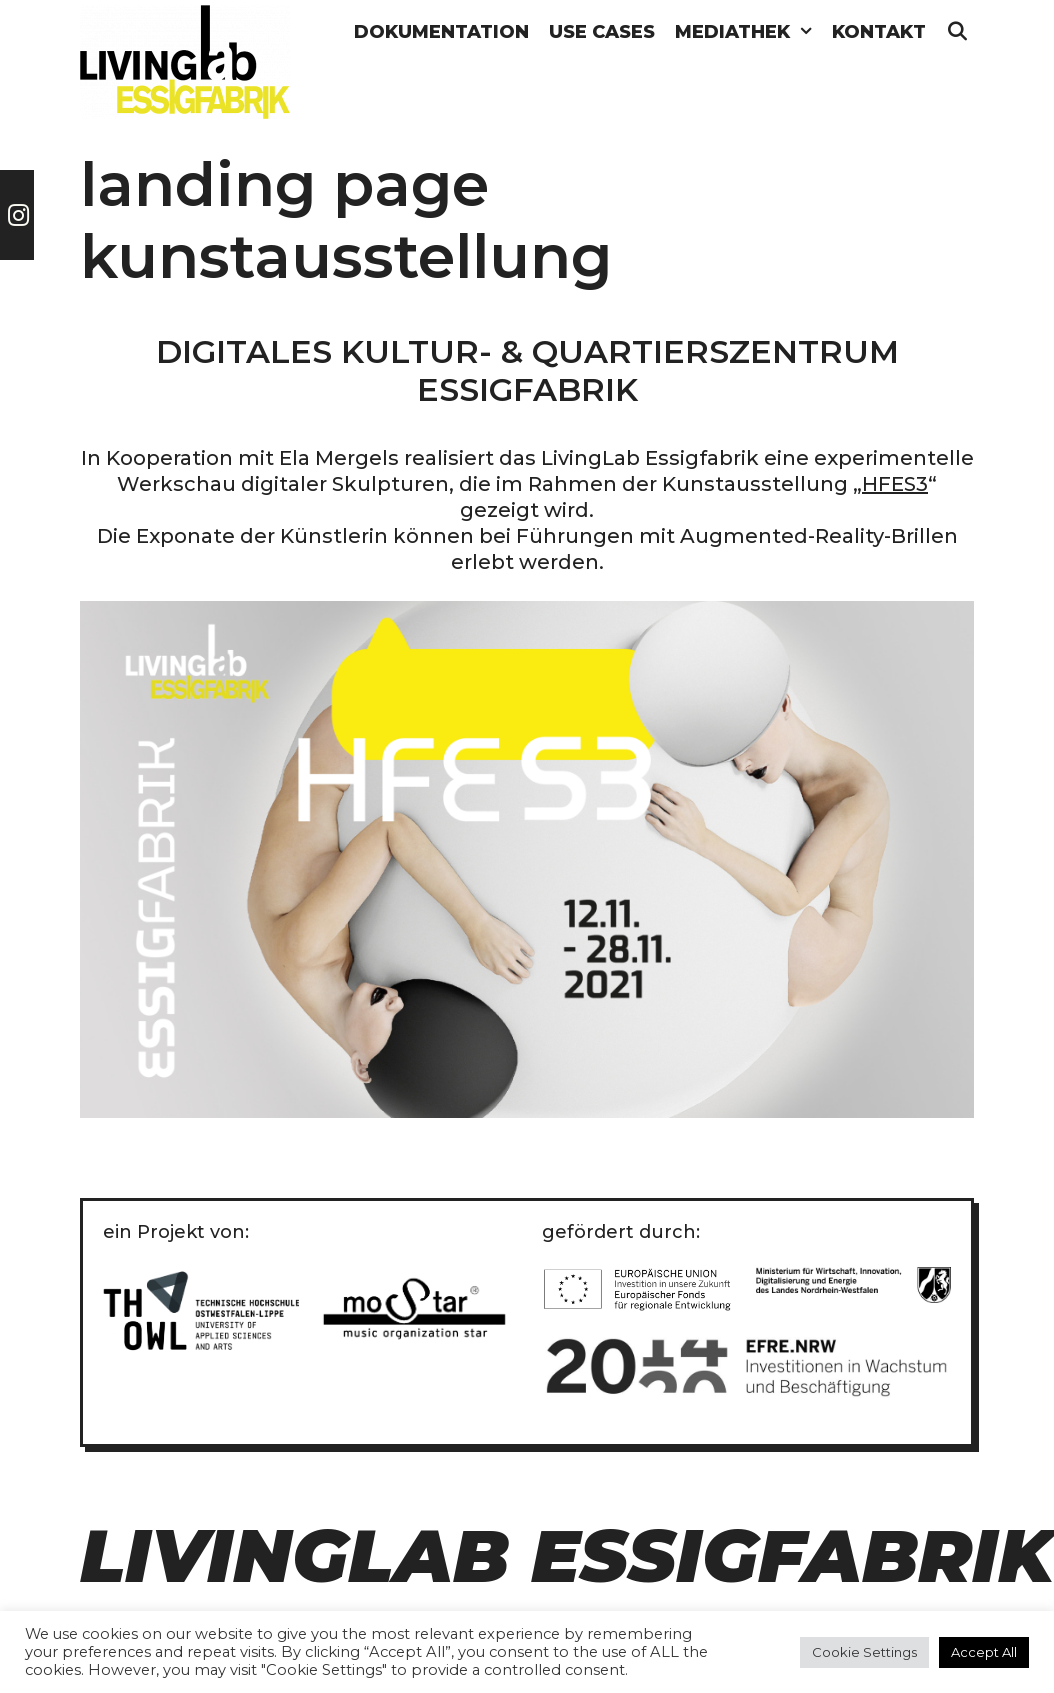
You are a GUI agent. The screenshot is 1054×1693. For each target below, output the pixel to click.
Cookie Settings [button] (864, 1652)
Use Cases (602, 32)
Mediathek (748, 32)
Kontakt (879, 32)
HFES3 (895, 484)
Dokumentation (441, 32)
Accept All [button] (984, 1652)
